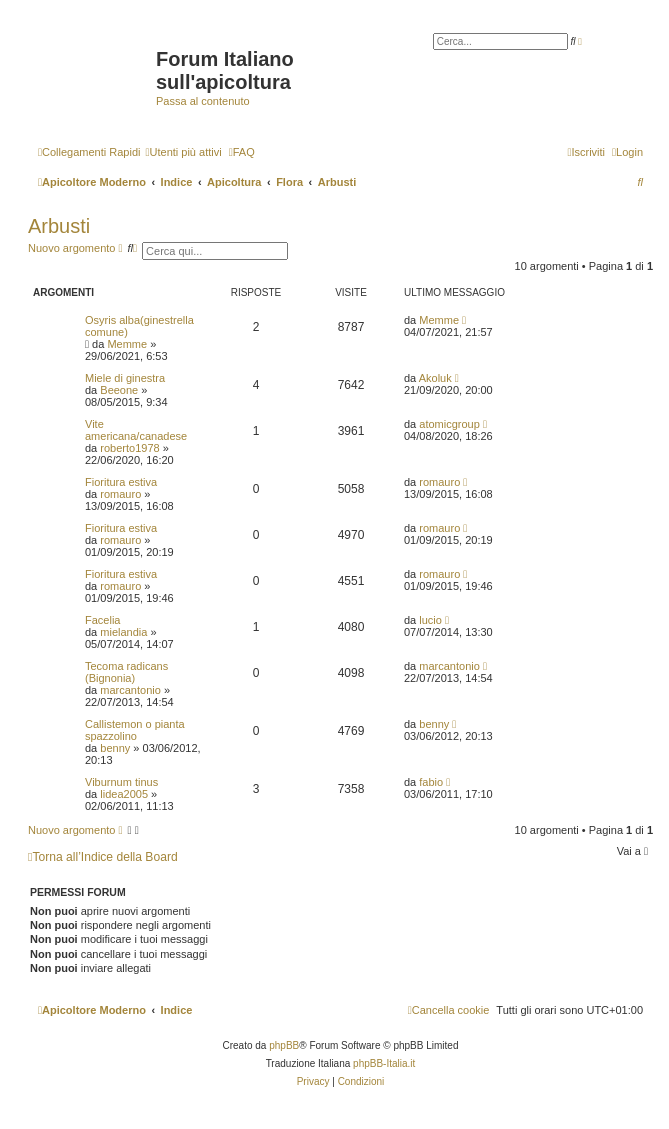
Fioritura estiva (121, 482)
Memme (127, 344)
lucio (430, 620)
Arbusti (59, 226)
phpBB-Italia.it (384, 1063)
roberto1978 (129, 448)
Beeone (119, 390)
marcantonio (130, 690)
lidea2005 (124, 794)
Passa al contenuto (203, 101)
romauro (120, 494)
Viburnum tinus (121, 782)
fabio (431, 782)
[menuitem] (183, 152)
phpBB (284, 1045)
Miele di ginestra (125, 378)
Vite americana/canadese (136, 430)
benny (115, 748)
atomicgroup (449, 424)
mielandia (123, 632)
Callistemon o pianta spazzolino (135, 730)
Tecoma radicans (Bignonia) (126, 672)
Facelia (102, 620)
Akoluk (435, 378)
